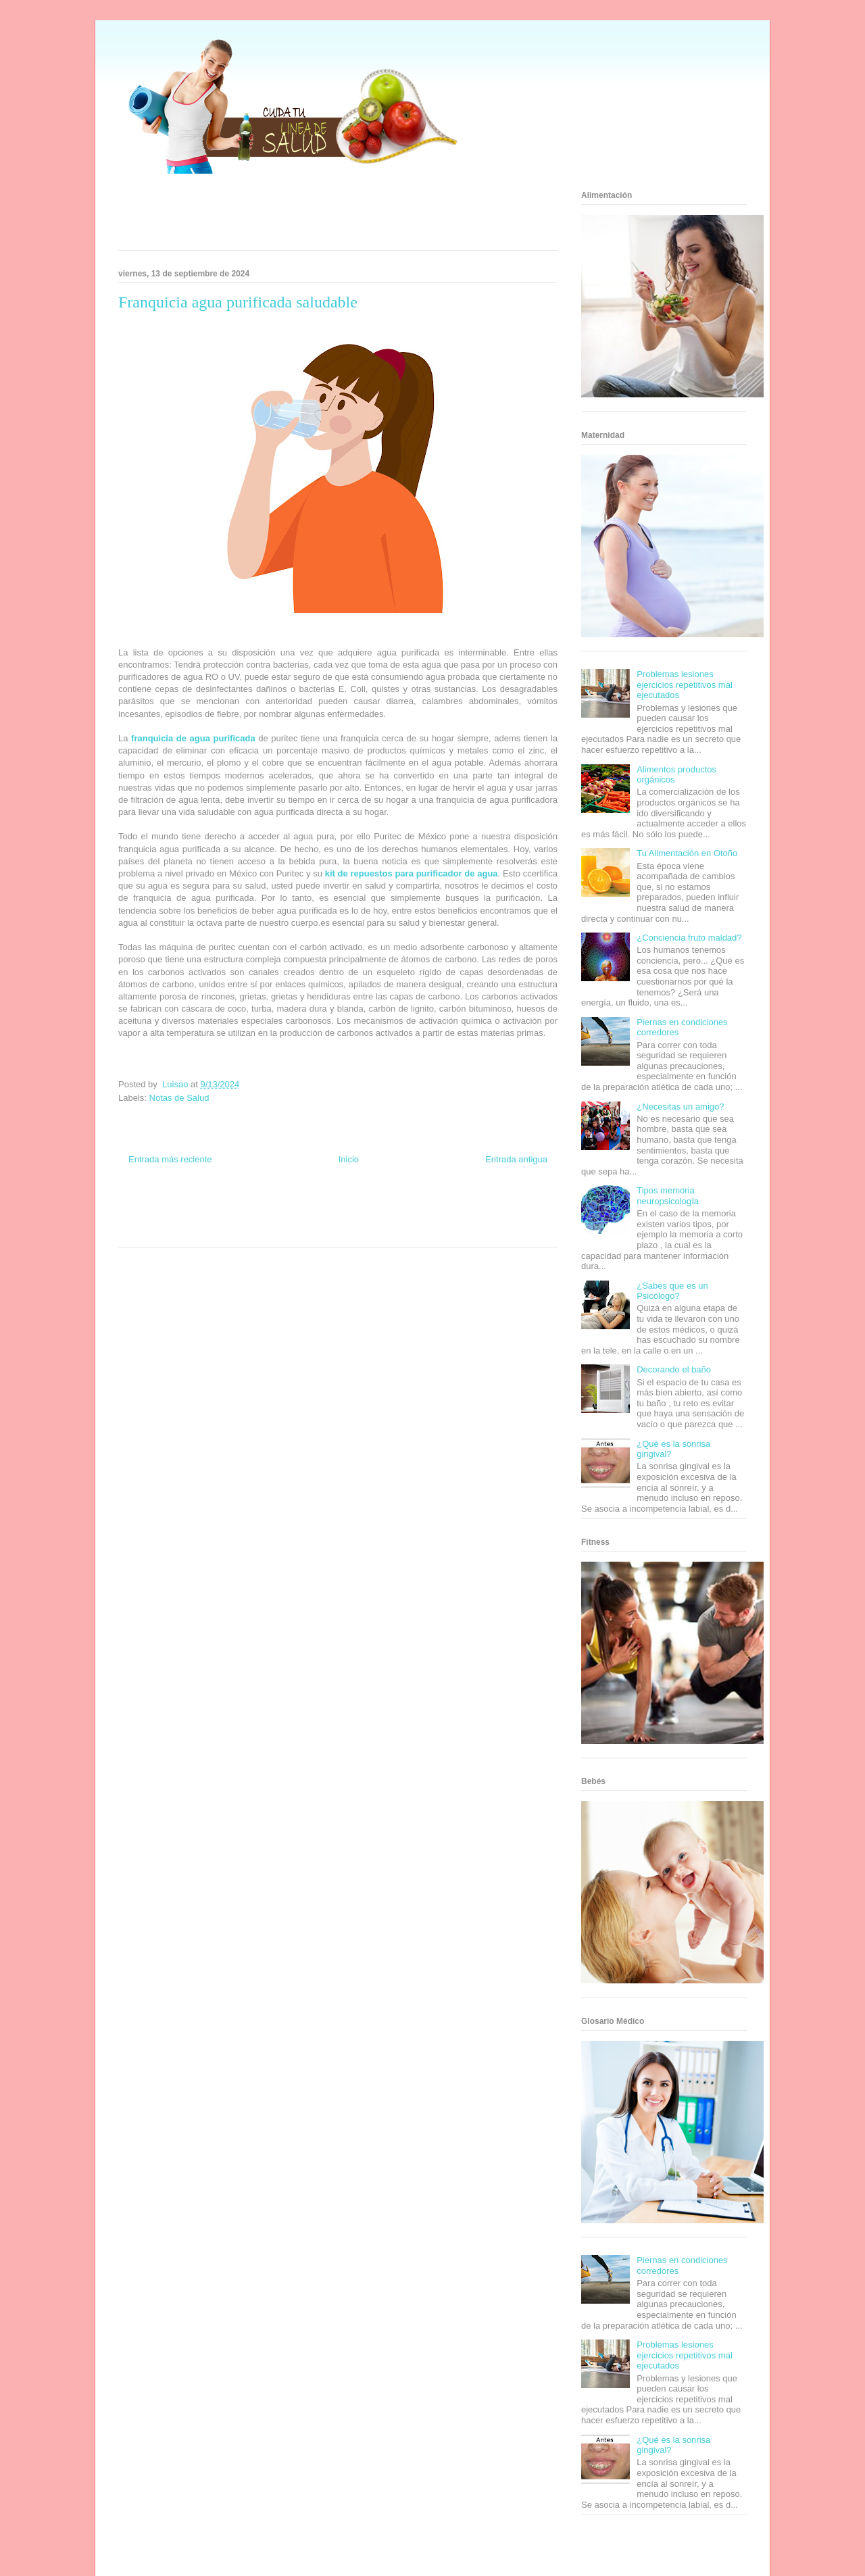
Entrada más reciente (170, 1159)
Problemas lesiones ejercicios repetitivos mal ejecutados (685, 684)
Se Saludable (225, 1231)
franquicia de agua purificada (193, 738)
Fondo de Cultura (351, 1206)
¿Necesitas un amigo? (680, 1106)
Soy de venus (157, 1218)
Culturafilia (359, 1231)
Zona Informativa (143, 1206)
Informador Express (242, 1206)
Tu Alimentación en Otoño (687, 853)
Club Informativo (298, 1206)
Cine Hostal (293, 1218)
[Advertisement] (321, 216)
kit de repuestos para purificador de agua (411, 873)
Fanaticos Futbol (439, 1218)
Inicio (349, 1159)
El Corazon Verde (315, 1231)
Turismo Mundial (178, 1231)
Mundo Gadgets (337, 1218)
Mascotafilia (483, 1218)
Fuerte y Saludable (207, 1218)
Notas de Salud (179, 1098)
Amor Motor (394, 1231)
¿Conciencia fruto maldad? (689, 938)
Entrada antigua (516, 1159)
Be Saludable (191, 1206)
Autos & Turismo (387, 1218)
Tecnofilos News (504, 1206)
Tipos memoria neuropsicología (668, 1195)
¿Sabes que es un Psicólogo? (672, 1291)
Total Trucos (256, 1218)
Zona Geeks (397, 1206)
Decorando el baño (674, 1369)
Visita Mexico (267, 1231)
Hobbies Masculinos (448, 1206)
